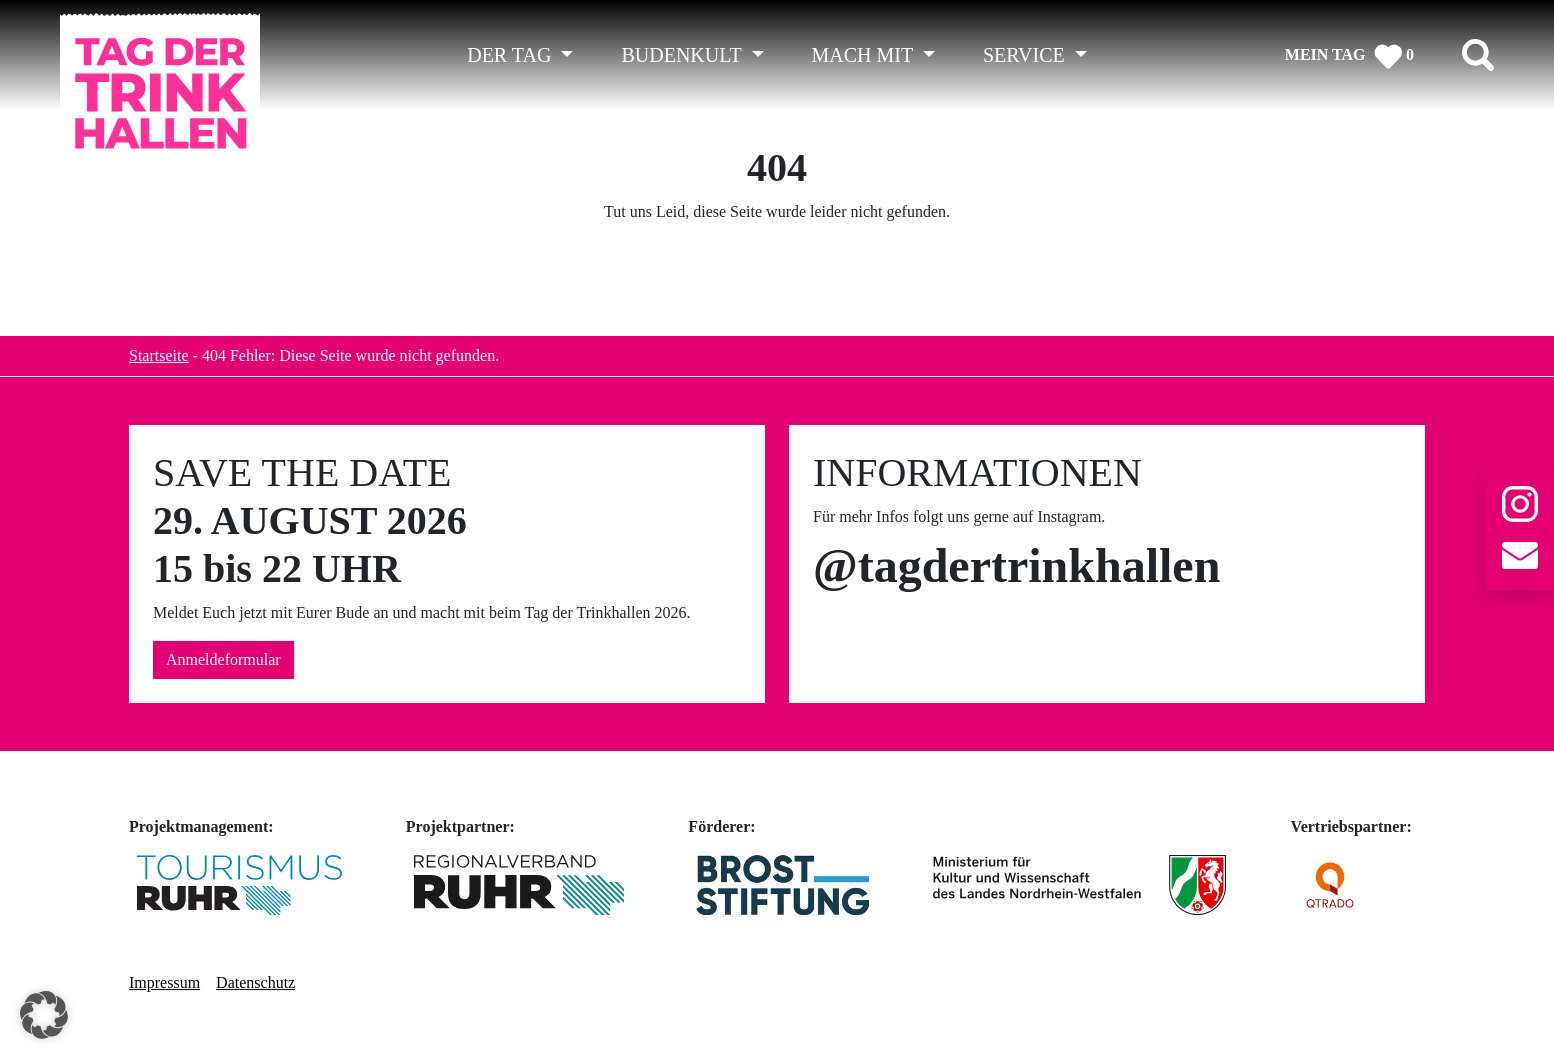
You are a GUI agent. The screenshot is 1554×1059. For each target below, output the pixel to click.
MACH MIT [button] (865, 55)
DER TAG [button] (511, 55)
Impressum (164, 982)
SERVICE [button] (1026, 55)
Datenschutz (255, 982)
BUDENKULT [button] (683, 55)
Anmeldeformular (223, 659)
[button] (44, 1015)
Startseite (159, 355)
